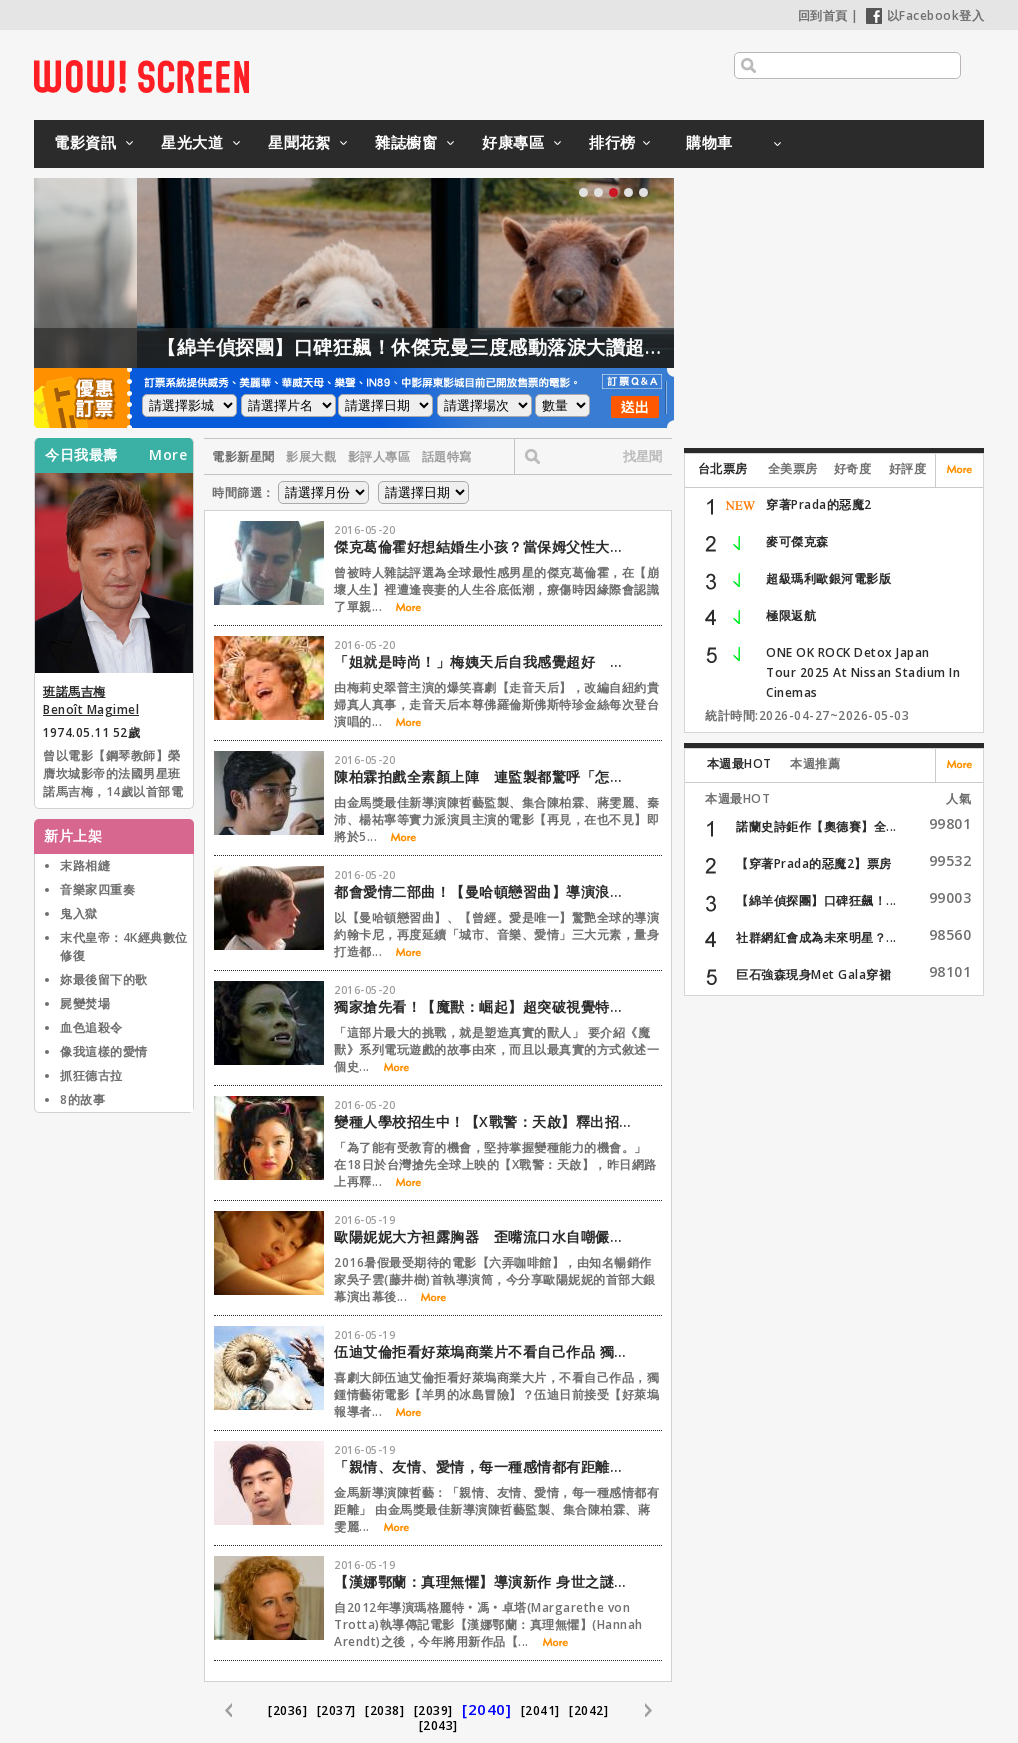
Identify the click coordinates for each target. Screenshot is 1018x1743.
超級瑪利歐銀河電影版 (828, 578)
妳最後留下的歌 (104, 979)
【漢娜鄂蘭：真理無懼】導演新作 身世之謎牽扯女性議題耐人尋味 (484, 1581)
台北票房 (723, 468)
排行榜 (612, 142)
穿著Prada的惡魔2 (819, 504)
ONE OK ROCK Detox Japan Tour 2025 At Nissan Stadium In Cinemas (863, 672)
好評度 (908, 468)
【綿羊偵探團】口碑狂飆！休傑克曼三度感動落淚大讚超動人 (472, 347)
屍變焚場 (85, 1003)
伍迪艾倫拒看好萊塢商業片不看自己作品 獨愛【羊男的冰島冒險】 (484, 1351)
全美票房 (793, 468)
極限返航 (791, 615)
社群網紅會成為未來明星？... (816, 937)
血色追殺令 (91, 1027)
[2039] (433, 1710)
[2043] (438, 1725)
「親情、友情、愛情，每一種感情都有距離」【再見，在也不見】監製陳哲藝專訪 (484, 1466)
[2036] (287, 1710)
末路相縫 (85, 865)
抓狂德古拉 (91, 1075)
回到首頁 (823, 15)
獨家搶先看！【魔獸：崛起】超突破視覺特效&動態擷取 (484, 1006)
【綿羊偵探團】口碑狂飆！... (816, 900)
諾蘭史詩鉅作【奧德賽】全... (816, 826)
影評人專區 (379, 456)
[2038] (384, 1710)
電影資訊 (85, 142)
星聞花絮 (299, 142)
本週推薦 (815, 763)
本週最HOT (739, 763)
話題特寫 (447, 456)
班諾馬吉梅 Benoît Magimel (91, 700)
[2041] (540, 1710)
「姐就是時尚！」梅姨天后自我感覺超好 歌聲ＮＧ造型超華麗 (484, 661)
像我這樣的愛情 (104, 1051)
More (168, 455)
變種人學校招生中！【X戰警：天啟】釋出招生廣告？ (484, 1121)
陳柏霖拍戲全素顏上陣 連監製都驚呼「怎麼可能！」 (484, 776)
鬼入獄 (79, 913)
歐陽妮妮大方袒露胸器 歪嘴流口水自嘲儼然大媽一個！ (484, 1236)
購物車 (709, 142)
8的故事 (82, 1099)
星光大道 (192, 142)
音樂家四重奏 (97, 889)
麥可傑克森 (797, 541)
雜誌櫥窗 (406, 142)
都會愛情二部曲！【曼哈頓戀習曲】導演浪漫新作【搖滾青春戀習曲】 (484, 891)
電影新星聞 (243, 456)
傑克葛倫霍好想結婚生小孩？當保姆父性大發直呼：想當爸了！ (484, 546)
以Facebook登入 (925, 15)
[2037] (336, 1710)
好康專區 (513, 142)
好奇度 (853, 468)
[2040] (486, 1709)
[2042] (588, 1710)
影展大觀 (311, 456)
